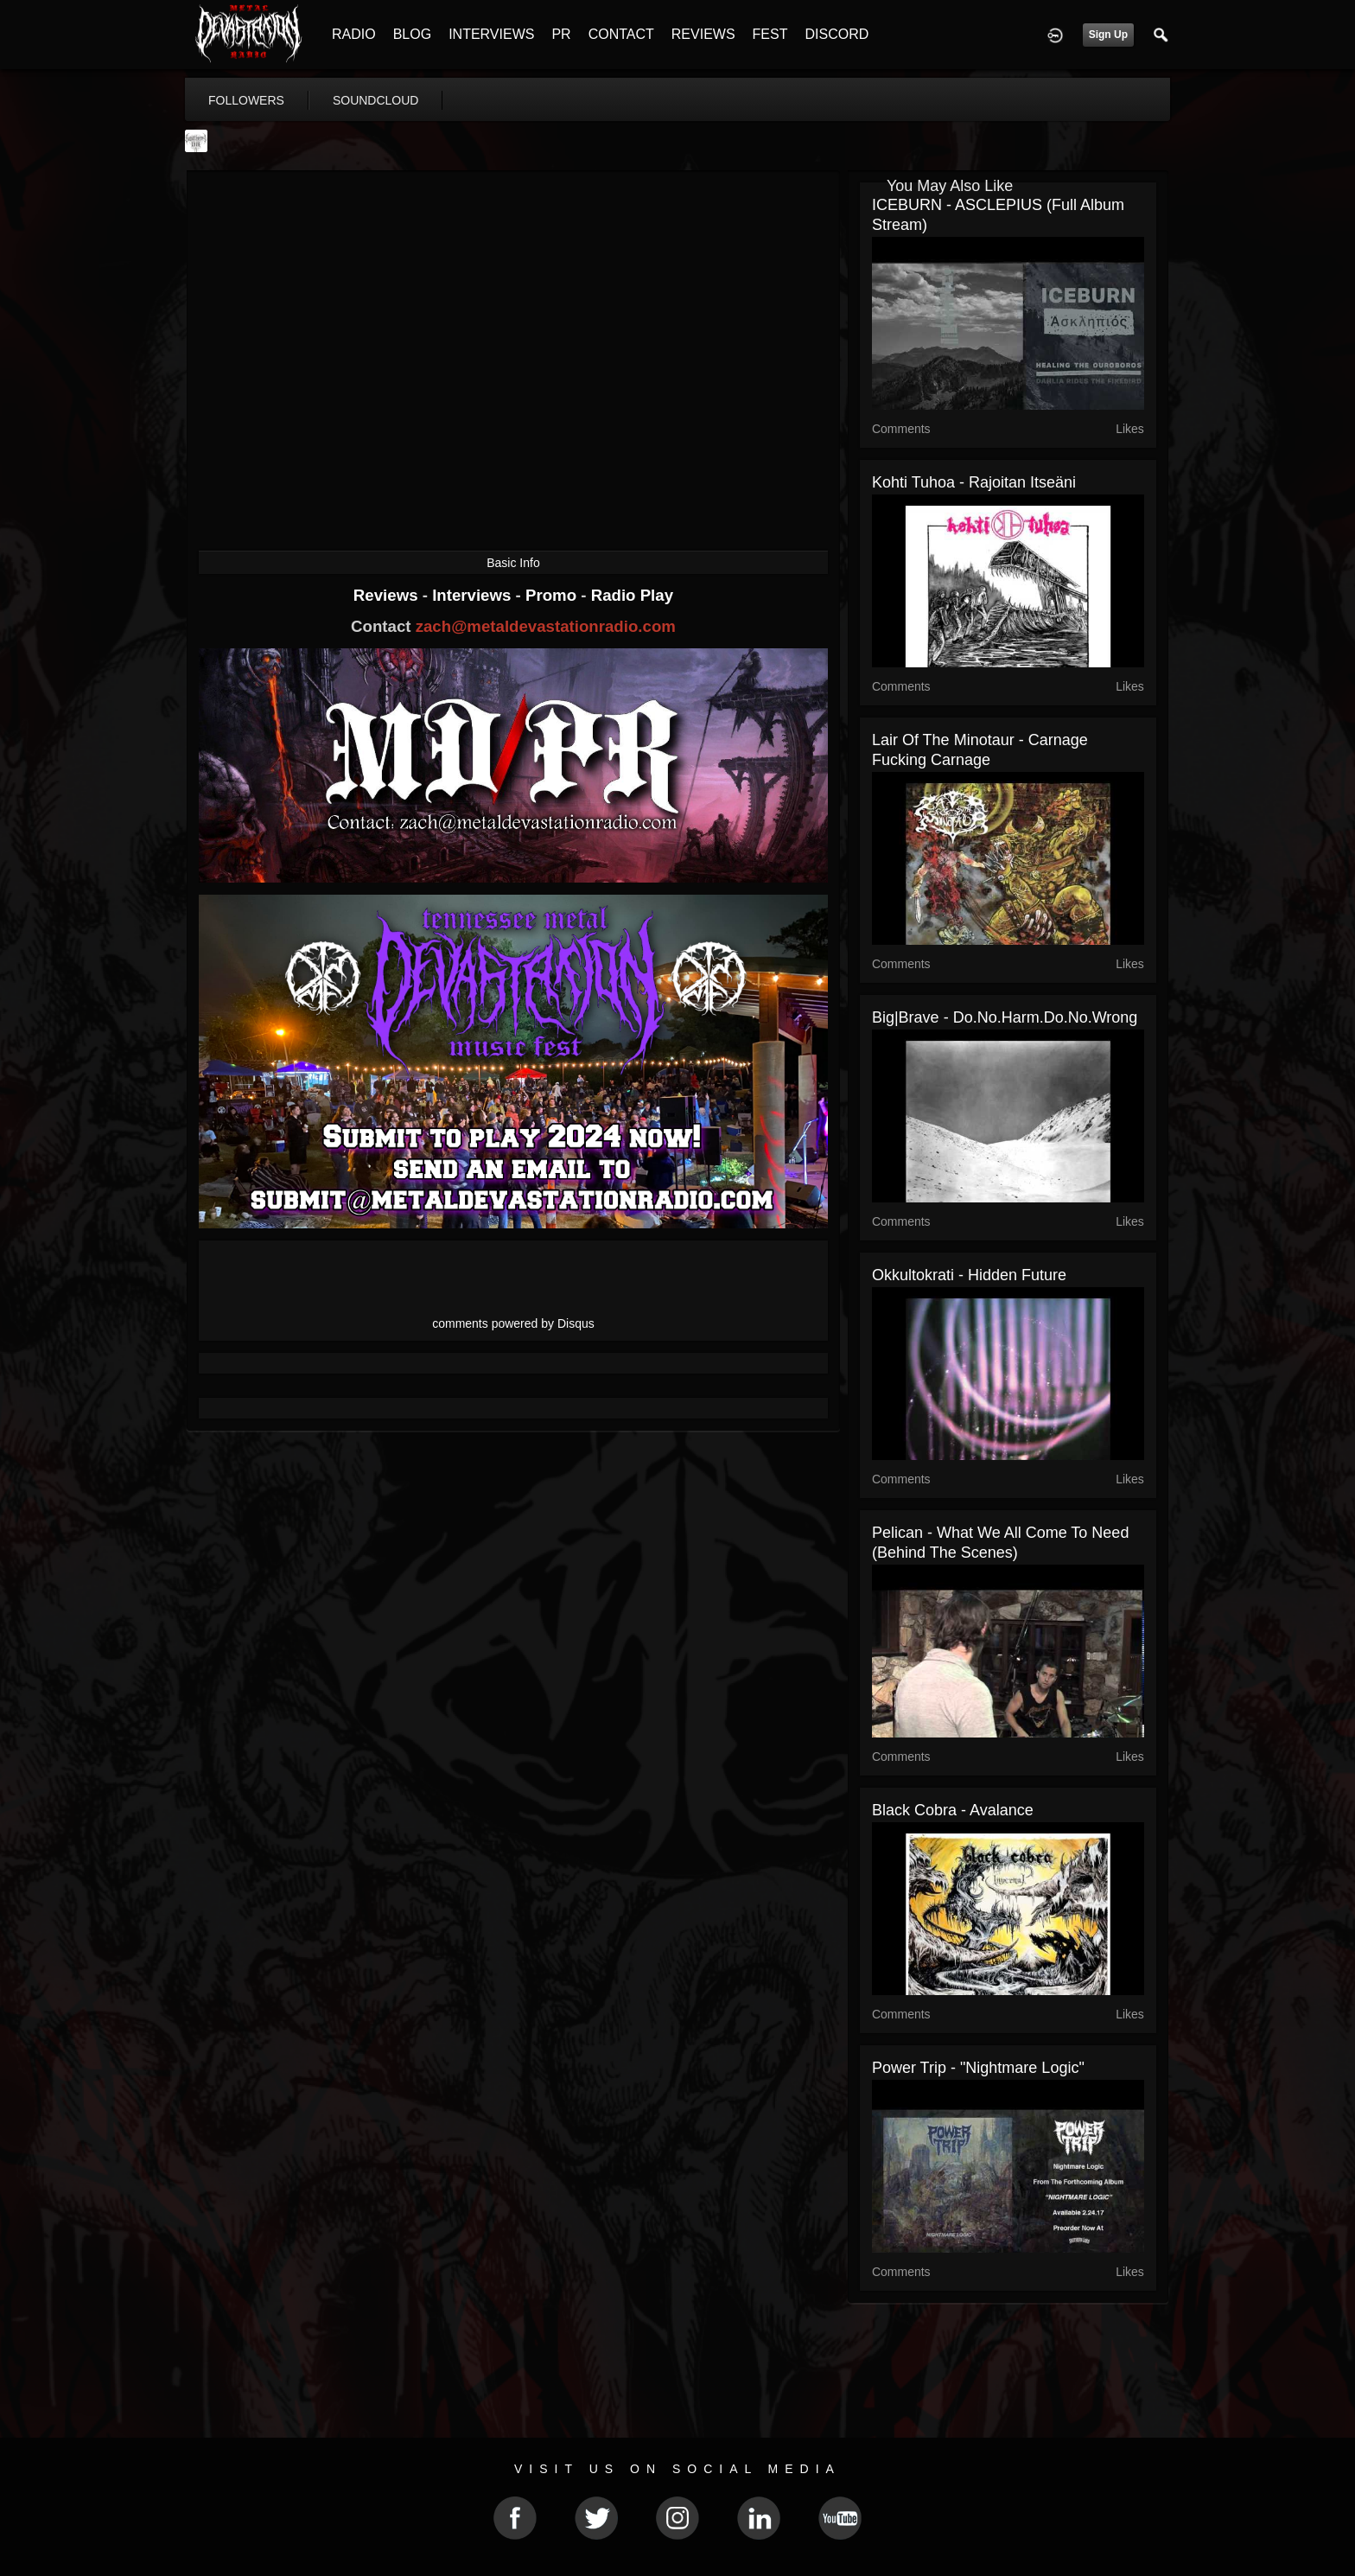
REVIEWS (703, 34)
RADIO (354, 34)
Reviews (388, 595)
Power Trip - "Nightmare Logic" (978, 2067)
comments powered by (513, 1323)
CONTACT (621, 34)
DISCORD (836, 34)
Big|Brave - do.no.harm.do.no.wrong (1004, 1017)
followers (246, 100)
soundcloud (376, 100)
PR (560, 34)
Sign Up (1108, 35)
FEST (770, 34)
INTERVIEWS (491, 34)
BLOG (412, 34)
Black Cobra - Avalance (953, 1810)
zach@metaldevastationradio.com (546, 626)
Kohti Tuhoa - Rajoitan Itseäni (974, 482)
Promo (553, 595)
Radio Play (632, 595)
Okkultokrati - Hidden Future (969, 1275)
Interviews (473, 595)
